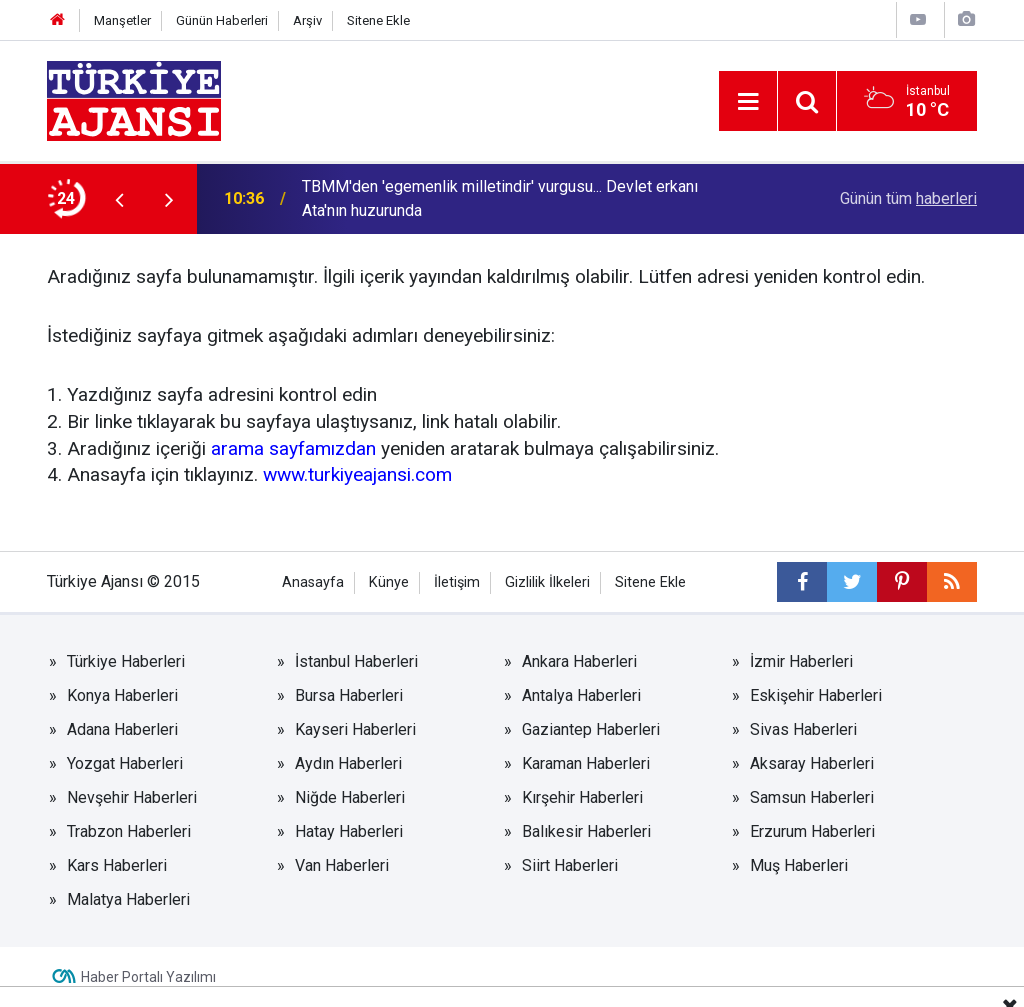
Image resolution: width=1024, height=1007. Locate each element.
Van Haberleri (342, 865)
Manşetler (122, 20)
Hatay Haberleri (349, 831)
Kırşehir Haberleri (582, 797)
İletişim (457, 582)
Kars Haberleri (117, 865)
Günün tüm (908, 198)
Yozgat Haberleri (125, 763)
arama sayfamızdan (293, 448)
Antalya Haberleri (581, 695)
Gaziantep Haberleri (591, 729)
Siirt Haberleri (570, 865)
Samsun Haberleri (812, 797)
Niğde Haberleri (350, 797)
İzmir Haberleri (801, 661)
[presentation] (119, 199)
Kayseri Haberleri (355, 729)
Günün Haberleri (222, 20)
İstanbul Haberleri (356, 661)
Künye (389, 582)
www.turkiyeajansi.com (357, 474)
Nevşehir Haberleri (132, 797)
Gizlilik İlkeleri (547, 582)
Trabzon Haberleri (129, 831)
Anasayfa (313, 582)
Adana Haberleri (122, 729)
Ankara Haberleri (579, 661)
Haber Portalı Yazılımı (148, 977)
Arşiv (307, 20)
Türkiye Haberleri (126, 661)
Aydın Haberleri (348, 763)
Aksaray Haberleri (812, 763)
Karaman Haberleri (586, 763)
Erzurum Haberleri (812, 831)
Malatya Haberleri (128, 899)
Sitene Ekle (378, 20)
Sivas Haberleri (803, 729)
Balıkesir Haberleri (586, 831)
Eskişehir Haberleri (816, 695)
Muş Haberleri (799, 865)
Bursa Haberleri (349, 695)
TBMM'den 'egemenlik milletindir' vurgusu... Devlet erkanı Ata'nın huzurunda (500, 198)
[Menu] (748, 102)
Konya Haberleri (122, 695)
